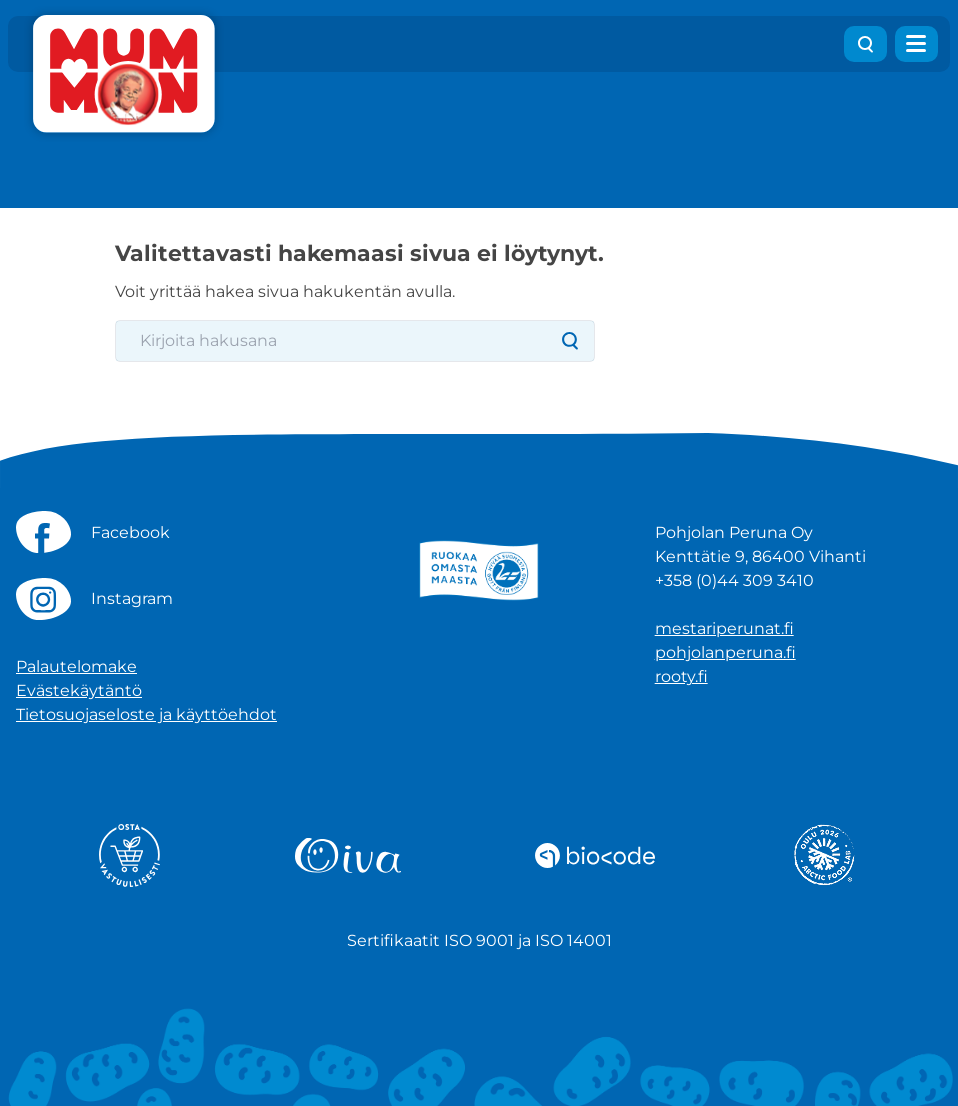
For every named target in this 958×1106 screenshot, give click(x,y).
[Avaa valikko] (916, 44)
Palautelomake (76, 666)
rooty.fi (681, 676)
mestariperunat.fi (724, 628)
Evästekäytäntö (79, 690)
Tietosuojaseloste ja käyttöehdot (146, 714)
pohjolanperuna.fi (725, 652)
